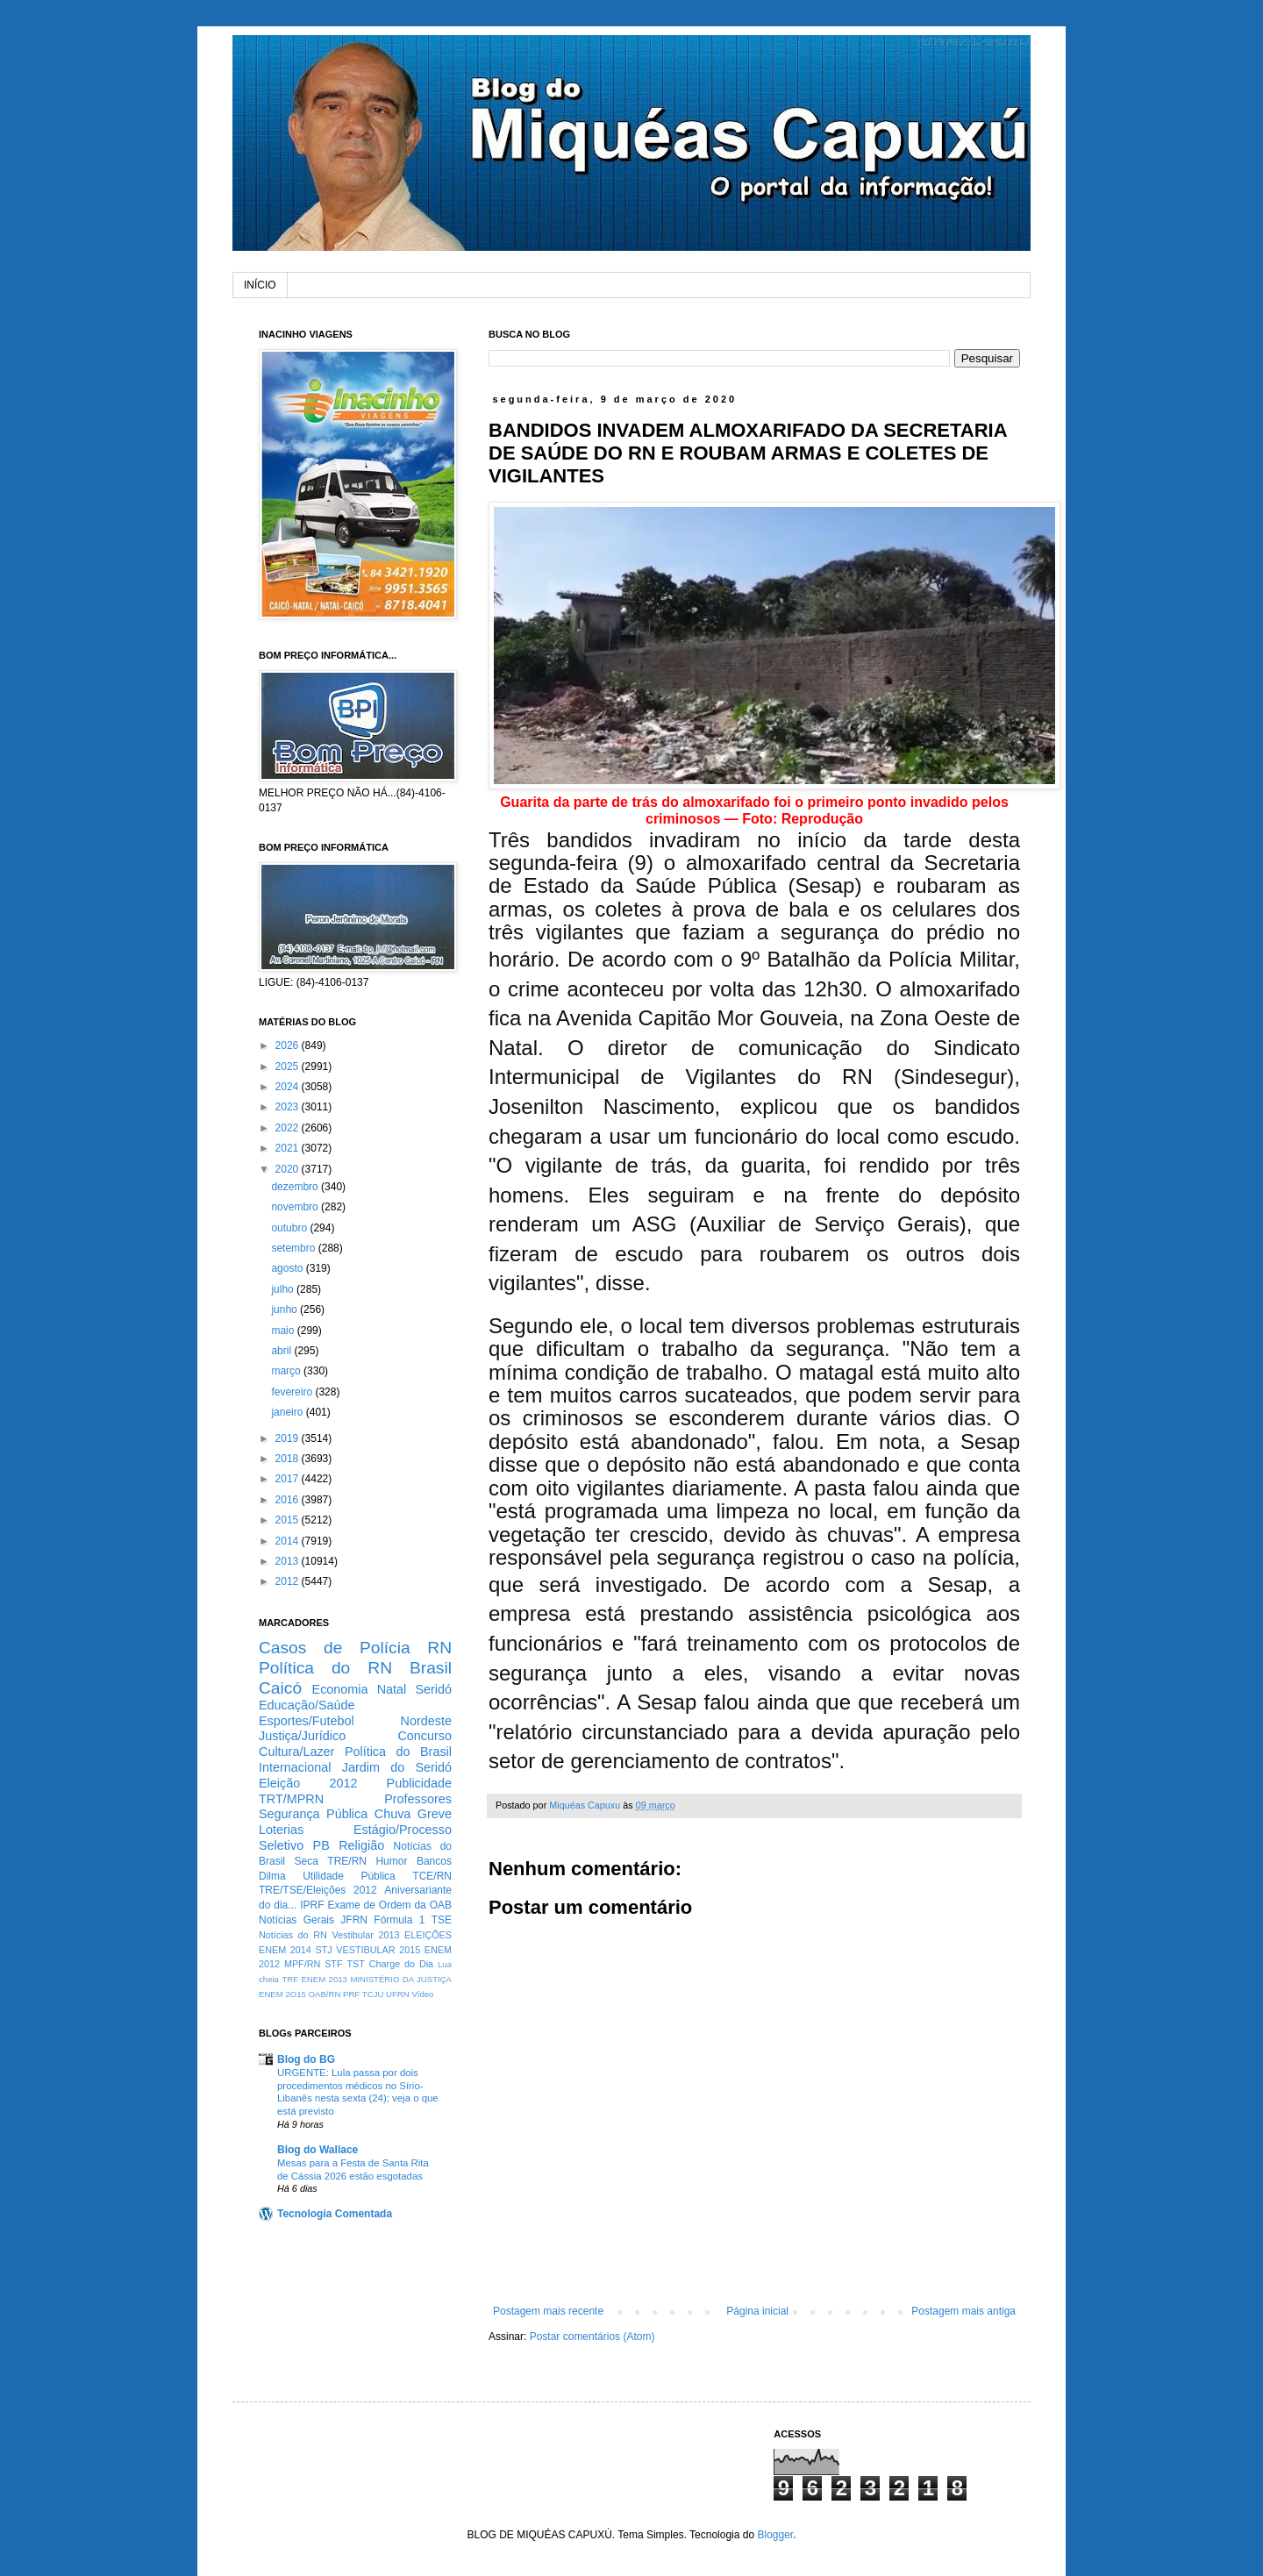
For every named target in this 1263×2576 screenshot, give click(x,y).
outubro (290, 1228)
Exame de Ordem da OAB (389, 1905)
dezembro (296, 1187)
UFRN (398, 1994)
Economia (340, 1689)
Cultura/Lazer (296, 1752)
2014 (288, 1541)
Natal (392, 1689)
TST (355, 1964)
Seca (306, 1861)
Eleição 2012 (308, 1783)
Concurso (424, 1736)
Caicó (280, 1688)
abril (282, 1351)
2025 (288, 1066)
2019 (288, 1438)
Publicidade (419, 1783)
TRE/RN (347, 1861)
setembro (294, 1248)
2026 (288, 1045)
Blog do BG (306, 2059)
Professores (418, 1799)
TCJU (373, 1994)
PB (321, 1845)
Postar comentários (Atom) (592, 2336)
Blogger (775, 2535)
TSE (442, 1920)
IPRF (312, 1905)
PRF (351, 1994)
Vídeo (422, 1994)
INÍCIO (260, 285)
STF (333, 1964)
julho (283, 1289)
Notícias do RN (293, 1935)
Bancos (434, 1861)
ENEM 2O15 (282, 1994)
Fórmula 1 (399, 1920)
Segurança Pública (313, 1814)
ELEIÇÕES (428, 1935)
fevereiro (293, 1392)
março (287, 1371)
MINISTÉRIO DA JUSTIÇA (401, 1979)
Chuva (393, 1814)
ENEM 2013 (324, 1979)
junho (285, 1309)
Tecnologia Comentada (334, 2214)
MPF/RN (302, 1964)
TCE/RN (432, 1876)
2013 (288, 1561)
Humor (391, 1861)
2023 (288, 1107)
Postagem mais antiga (963, 2311)
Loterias (281, 1830)
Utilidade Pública (349, 1876)
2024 (288, 1087)
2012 (288, 1581)
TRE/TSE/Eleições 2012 (318, 1890)
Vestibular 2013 (365, 1935)
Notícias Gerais (296, 1920)
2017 (288, 1479)
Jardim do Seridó (397, 1767)
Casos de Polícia (334, 1647)
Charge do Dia (401, 1964)
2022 (288, 1128)
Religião (361, 1845)
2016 (288, 1500)
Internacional (295, 1767)
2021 (288, 1148)
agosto (288, 1268)
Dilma (272, 1876)
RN (439, 1647)
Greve (434, 1814)
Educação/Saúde (307, 1705)
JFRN (353, 1920)
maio (283, 1330)
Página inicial (757, 2311)
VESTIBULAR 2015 (378, 1949)
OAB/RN (325, 1994)
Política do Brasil (398, 1752)
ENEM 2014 (285, 1949)
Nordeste (426, 1721)
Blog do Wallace (317, 2150)
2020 (288, 1169)
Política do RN (325, 1668)
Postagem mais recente (548, 2311)
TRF (290, 1979)
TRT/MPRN (291, 1799)
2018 (288, 1458)
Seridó (433, 1689)
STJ (323, 1949)
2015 (288, 1520)
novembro (296, 1207)
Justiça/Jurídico (302, 1736)
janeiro (288, 1412)
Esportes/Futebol (306, 1721)
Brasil (431, 1668)
